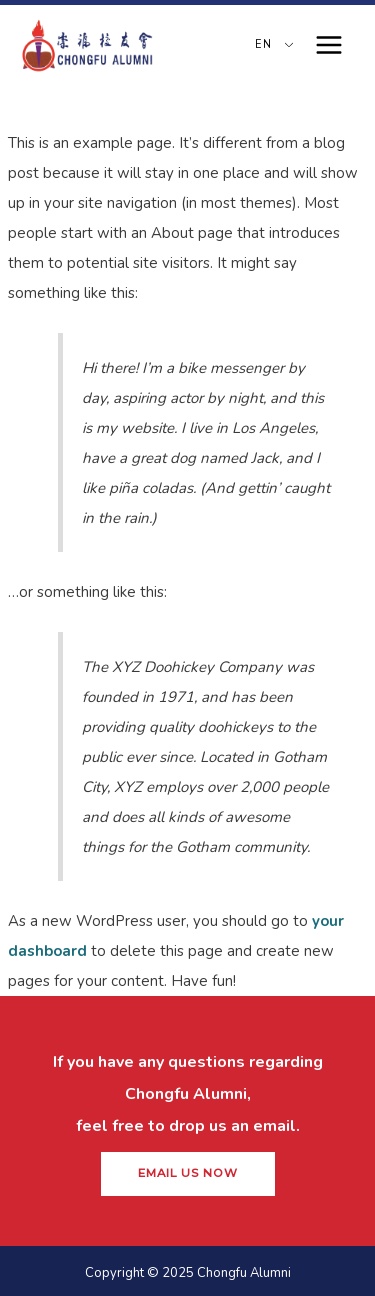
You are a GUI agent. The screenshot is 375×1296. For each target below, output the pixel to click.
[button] (188, 1174)
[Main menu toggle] (329, 45)
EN (261, 44)
